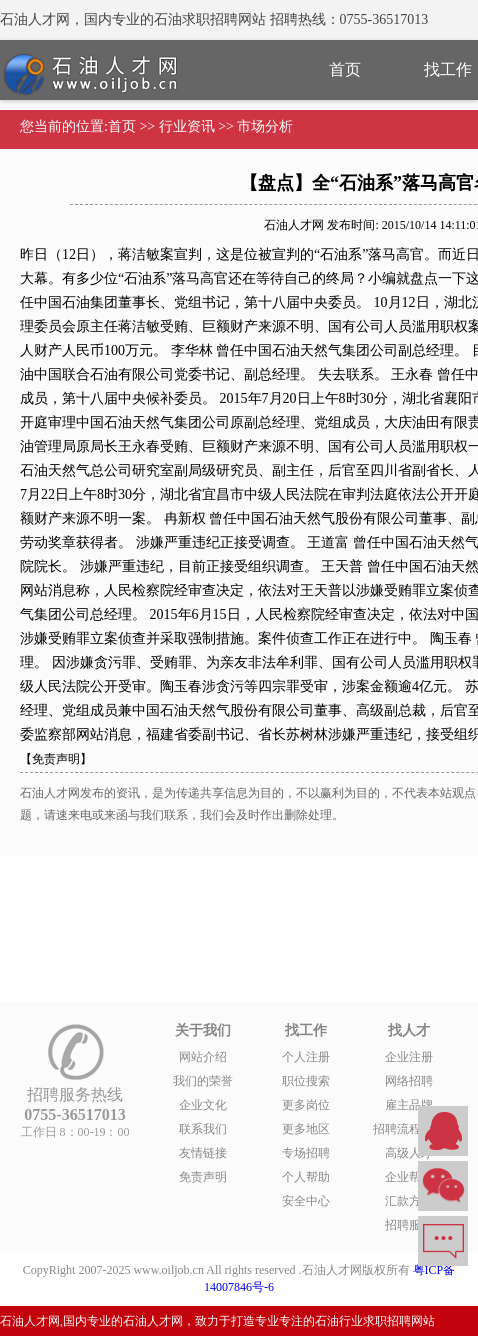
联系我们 (203, 1129)
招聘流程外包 (409, 1129)
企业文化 (203, 1105)
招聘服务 (409, 1225)
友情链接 (203, 1153)
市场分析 (265, 126)
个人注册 (306, 1057)
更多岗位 (306, 1105)
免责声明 (203, 1177)
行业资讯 (187, 126)
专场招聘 (306, 1153)
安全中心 (306, 1201)
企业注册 (409, 1057)
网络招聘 (409, 1081)
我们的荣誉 (203, 1081)
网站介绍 (203, 1057)
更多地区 (306, 1129)
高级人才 (409, 1153)
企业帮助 (409, 1177)
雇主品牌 (409, 1105)
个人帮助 (306, 1177)
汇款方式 (409, 1201)
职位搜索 (306, 1081)
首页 (345, 69)
